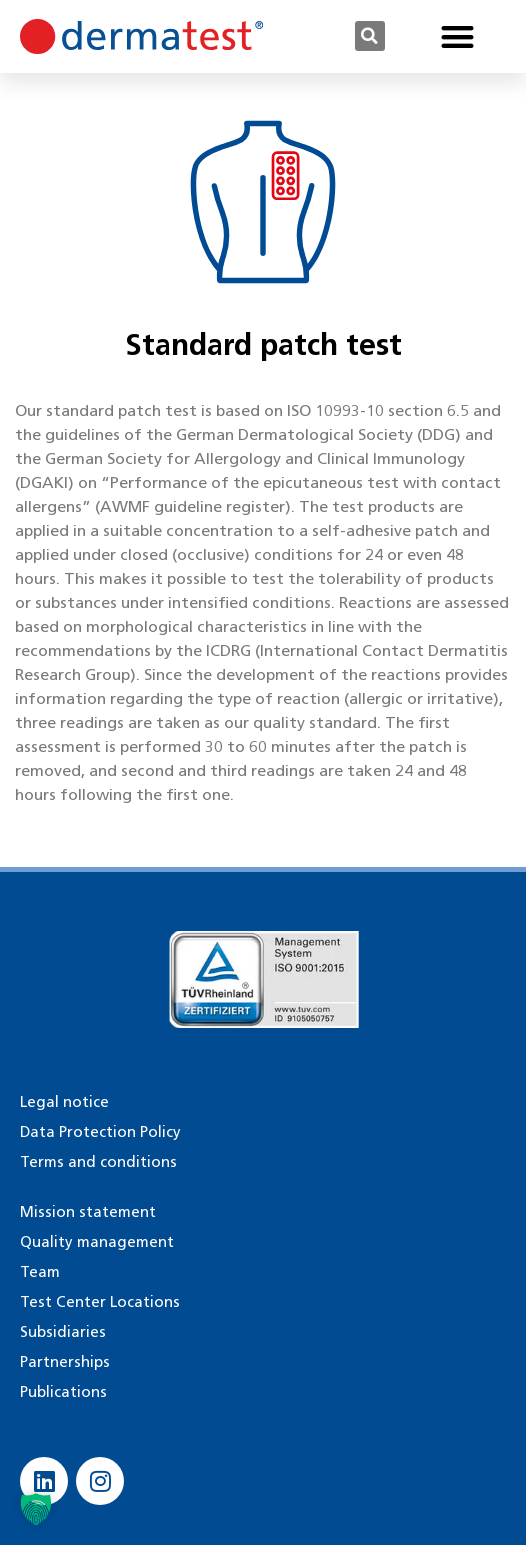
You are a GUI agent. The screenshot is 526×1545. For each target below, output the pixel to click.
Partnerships (65, 1362)
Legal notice (64, 1102)
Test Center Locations (100, 1302)
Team (40, 1272)
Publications (63, 1392)
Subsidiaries (63, 1332)
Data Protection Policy (100, 1132)
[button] (370, 36)
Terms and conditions (98, 1162)
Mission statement (88, 1212)
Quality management (97, 1242)
